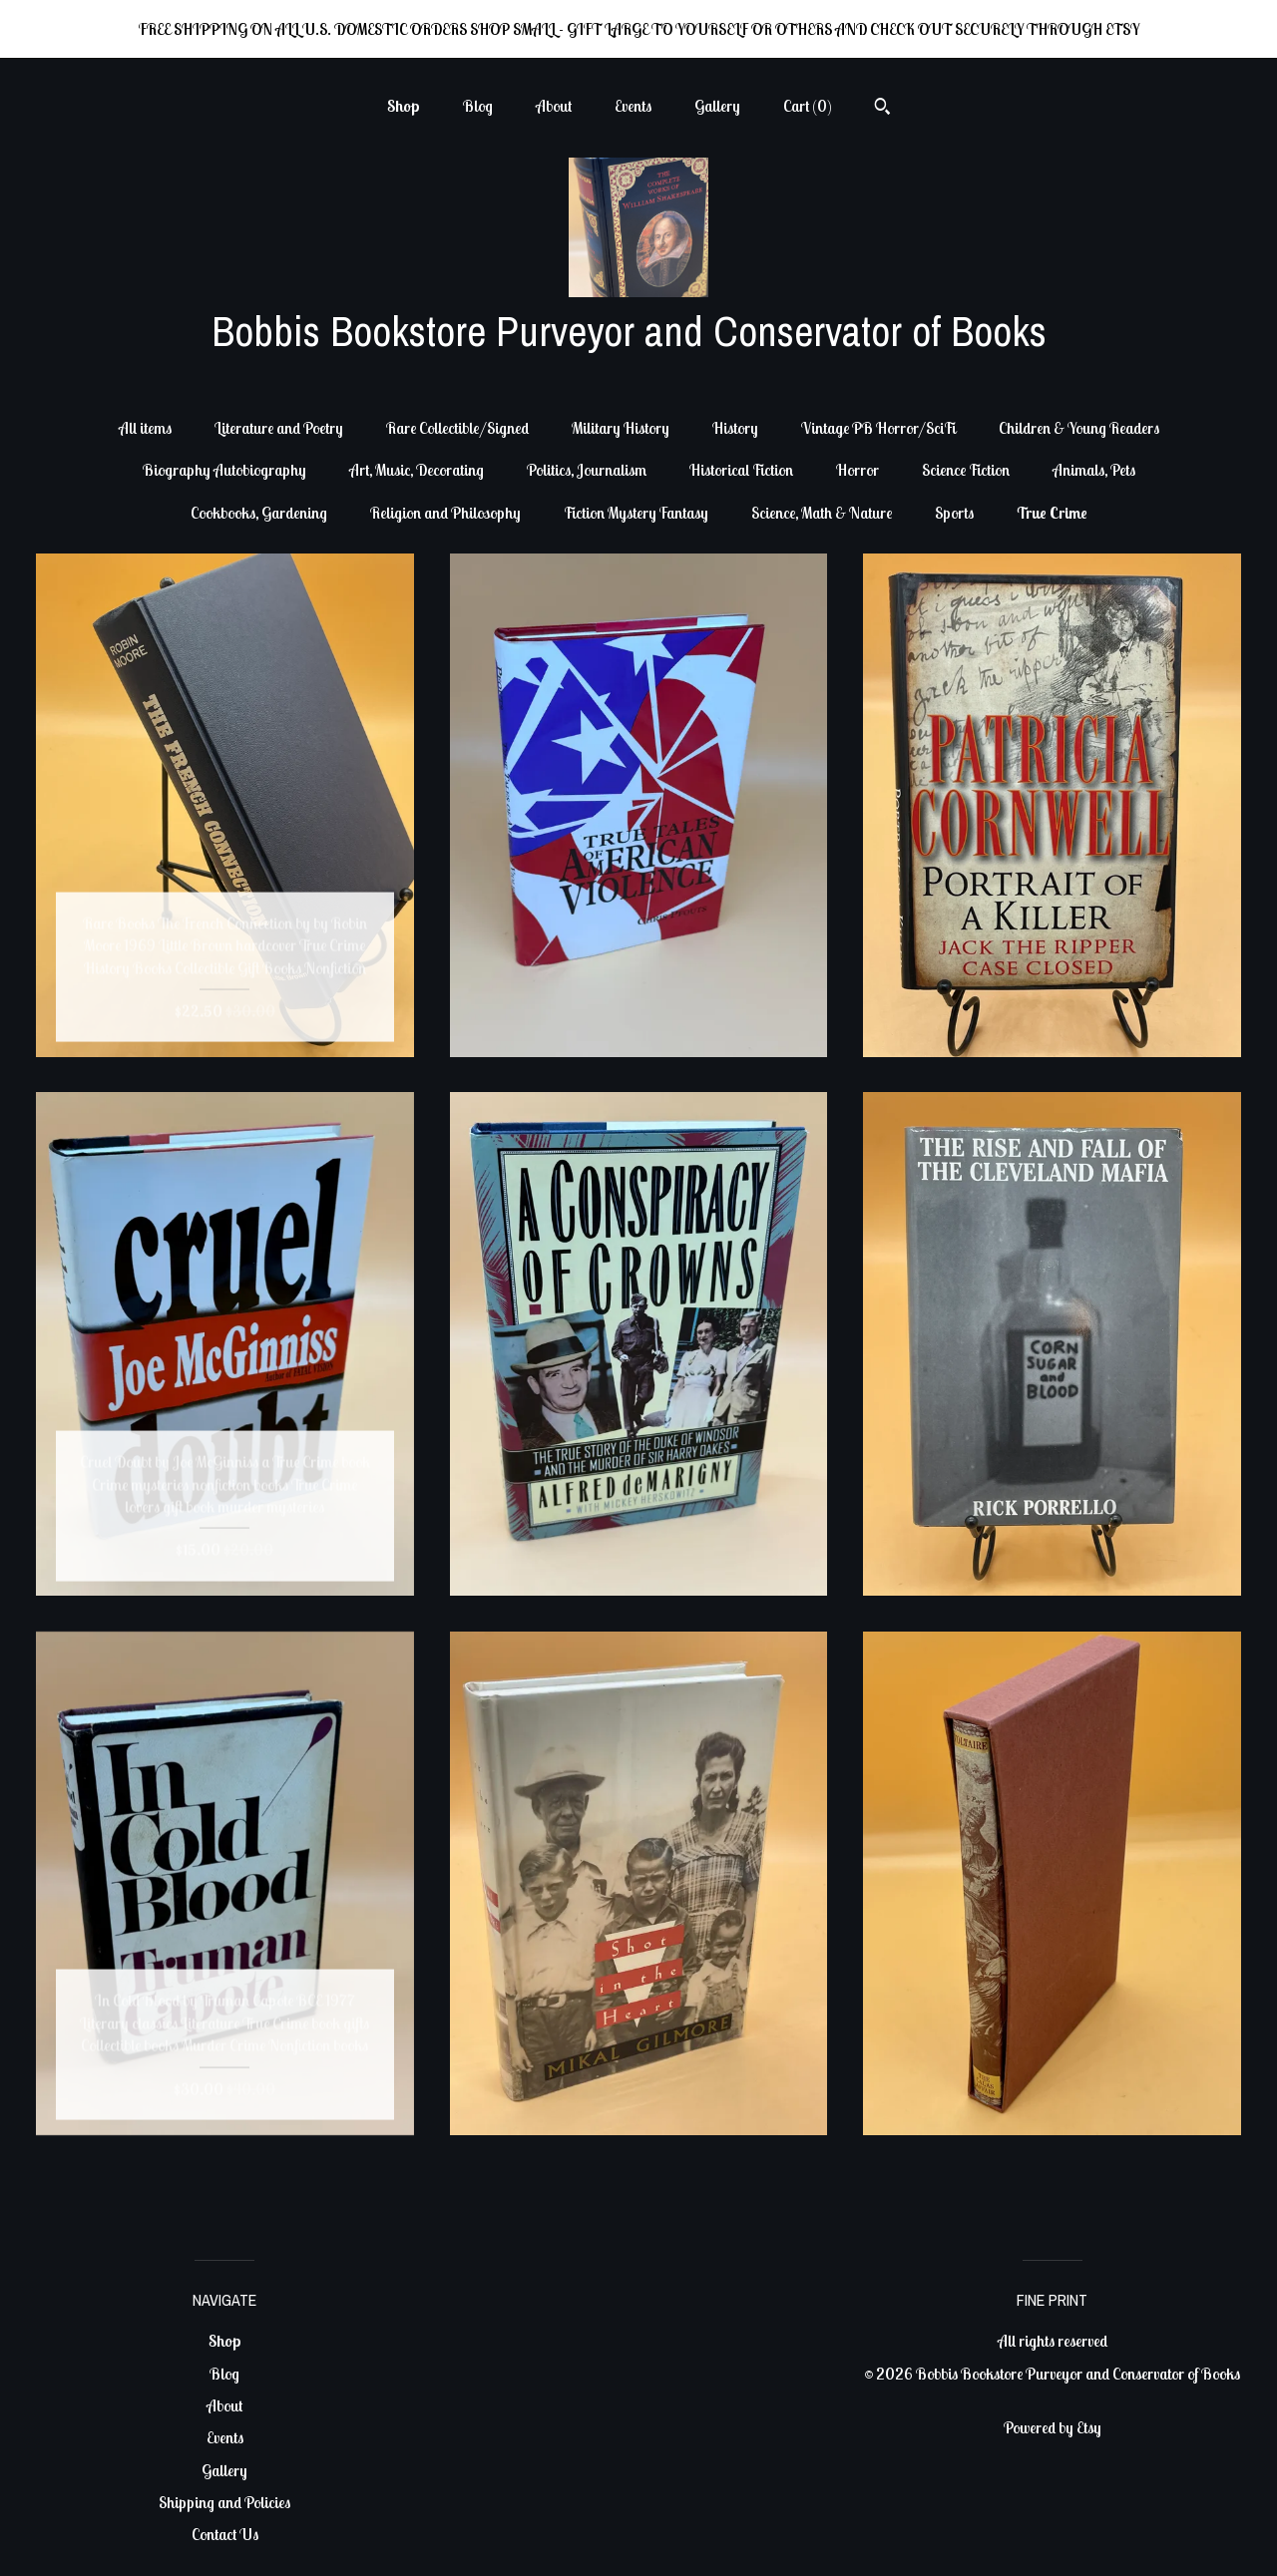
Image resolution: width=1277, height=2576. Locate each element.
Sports (954, 513)
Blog (478, 106)
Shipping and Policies (224, 2502)
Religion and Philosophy (445, 513)
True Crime (1052, 513)
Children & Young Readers (1079, 428)
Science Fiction (966, 470)
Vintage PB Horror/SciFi (878, 428)
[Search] (882, 109)
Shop (403, 106)
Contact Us (225, 2534)
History (735, 428)
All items (145, 428)
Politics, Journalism (586, 470)
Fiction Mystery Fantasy (636, 513)
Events (633, 106)
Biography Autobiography (224, 470)
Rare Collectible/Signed (457, 428)
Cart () (807, 106)
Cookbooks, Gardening (259, 513)
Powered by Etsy (1052, 2427)
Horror (857, 470)
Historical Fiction (741, 470)
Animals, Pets (1094, 470)
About (554, 106)
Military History (620, 428)
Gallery (717, 106)
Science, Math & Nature (821, 513)
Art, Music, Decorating (416, 470)
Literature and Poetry (278, 428)
